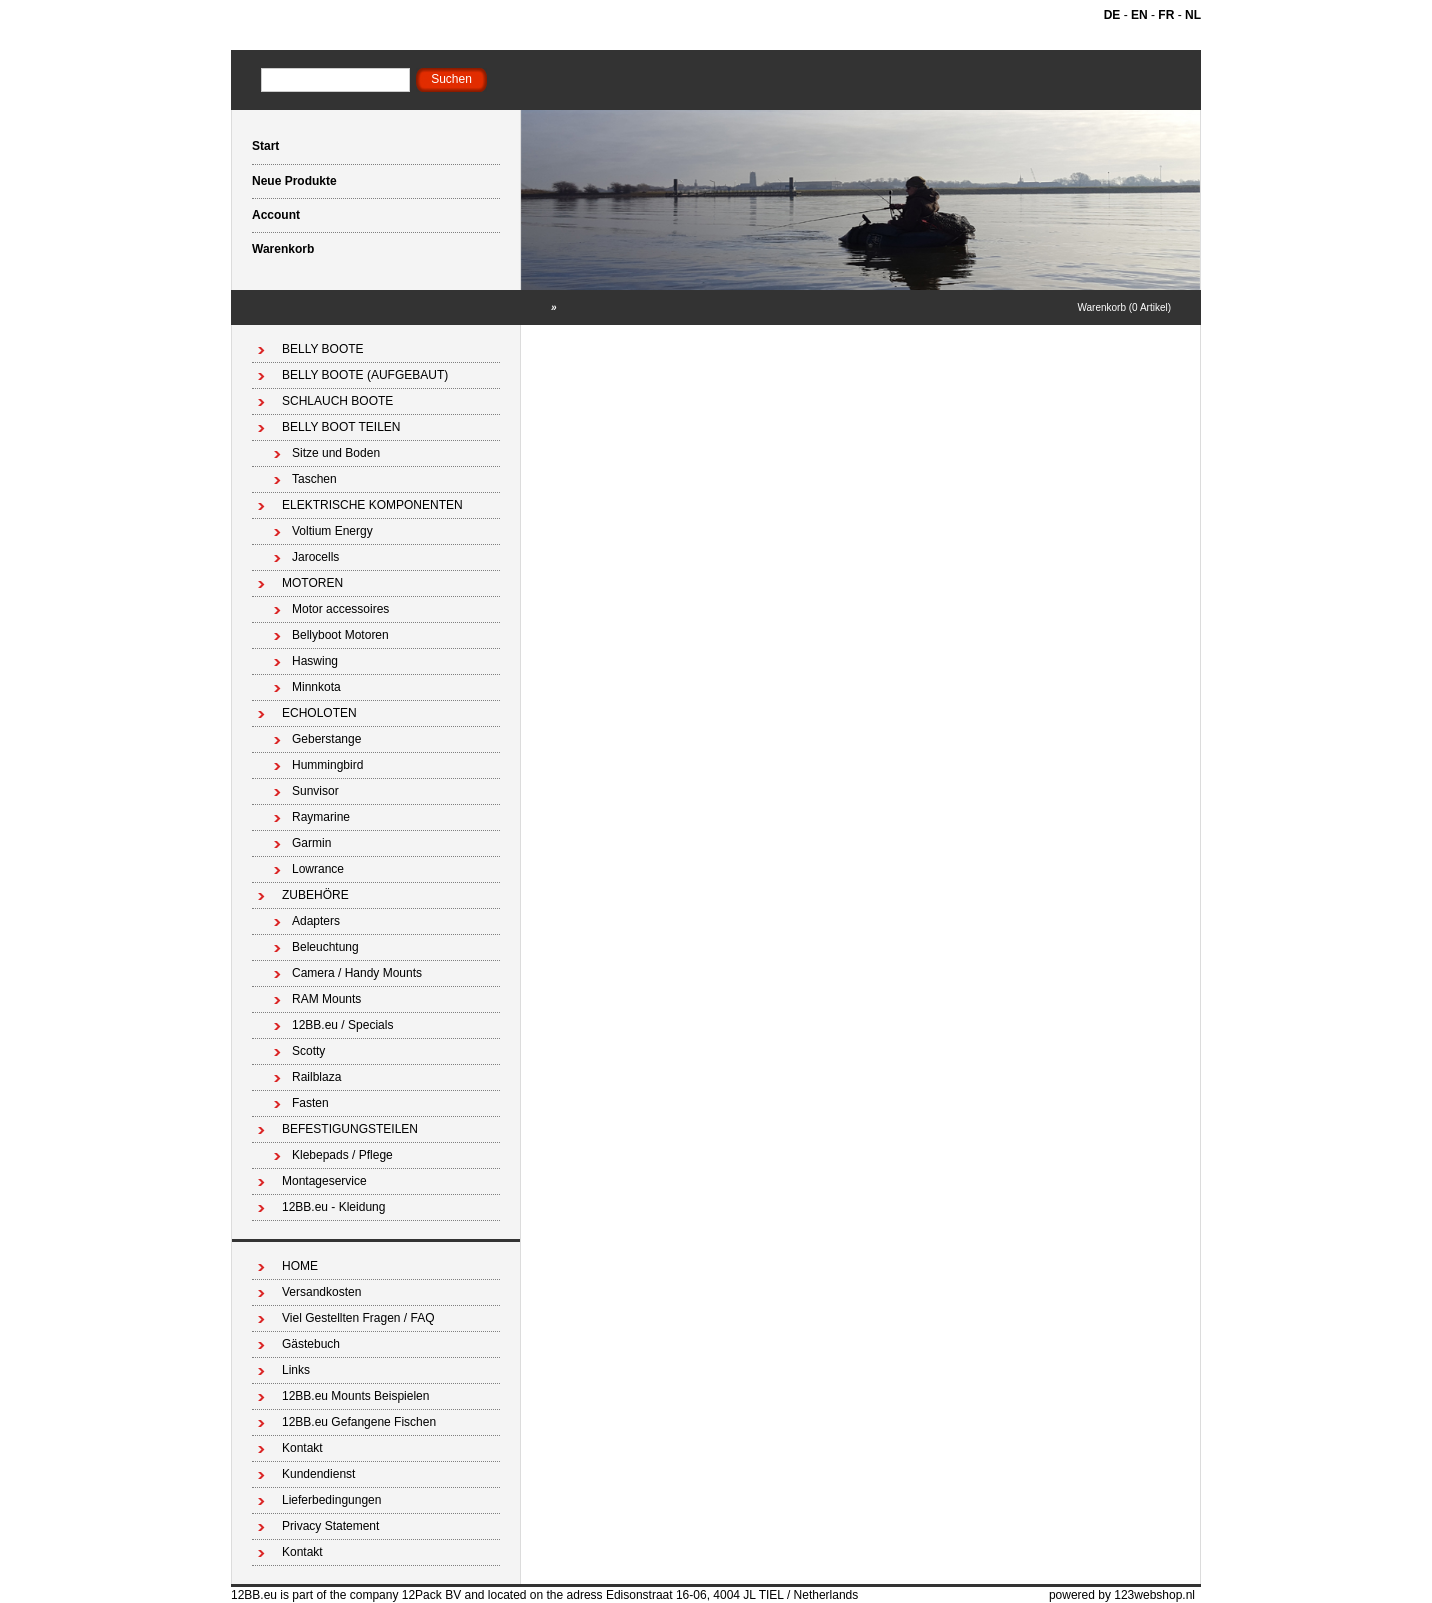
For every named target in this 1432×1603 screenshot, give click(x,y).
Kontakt (302, 1448)
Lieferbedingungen (331, 1500)
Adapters (316, 921)
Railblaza (316, 1077)
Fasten (310, 1103)
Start (265, 146)
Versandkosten (321, 1292)
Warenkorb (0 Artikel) (1124, 307)
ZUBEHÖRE (315, 895)
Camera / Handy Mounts (357, 973)
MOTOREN (312, 583)
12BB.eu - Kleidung (333, 1207)
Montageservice (324, 1181)
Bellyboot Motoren (340, 635)
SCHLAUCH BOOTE (337, 401)
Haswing (315, 661)
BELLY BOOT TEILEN (341, 427)
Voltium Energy (332, 531)
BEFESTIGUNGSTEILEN (350, 1129)
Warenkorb (283, 249)
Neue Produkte (294, 181)
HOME (300, 1266)
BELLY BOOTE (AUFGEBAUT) (365, 375)
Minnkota (316, 687)
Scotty (308, 1051)
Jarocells (315, 557)
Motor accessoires (340, 609)
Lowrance (318, 869)
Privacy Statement (330, 1526)
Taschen (314, 479)
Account (276, 215)
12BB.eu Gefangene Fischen (359, 1422)
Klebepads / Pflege (342, 1155)
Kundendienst (318, 1474)
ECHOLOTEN (319, 713)
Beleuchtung (325, 947)
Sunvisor (315, 791)
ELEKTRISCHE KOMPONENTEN (372, 505)
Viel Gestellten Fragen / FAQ (358, 1318)
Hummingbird (327, 765)
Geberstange (326, 739)
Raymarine (321, 817)
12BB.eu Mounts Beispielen (355, 1396)
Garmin (311, 843)
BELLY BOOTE (323, 349)
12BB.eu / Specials (342, 1025)
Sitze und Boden (336, 453)
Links (296, 1370)
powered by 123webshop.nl (1122, 1595)
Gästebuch (311, 1344)
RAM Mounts (326, 999)
